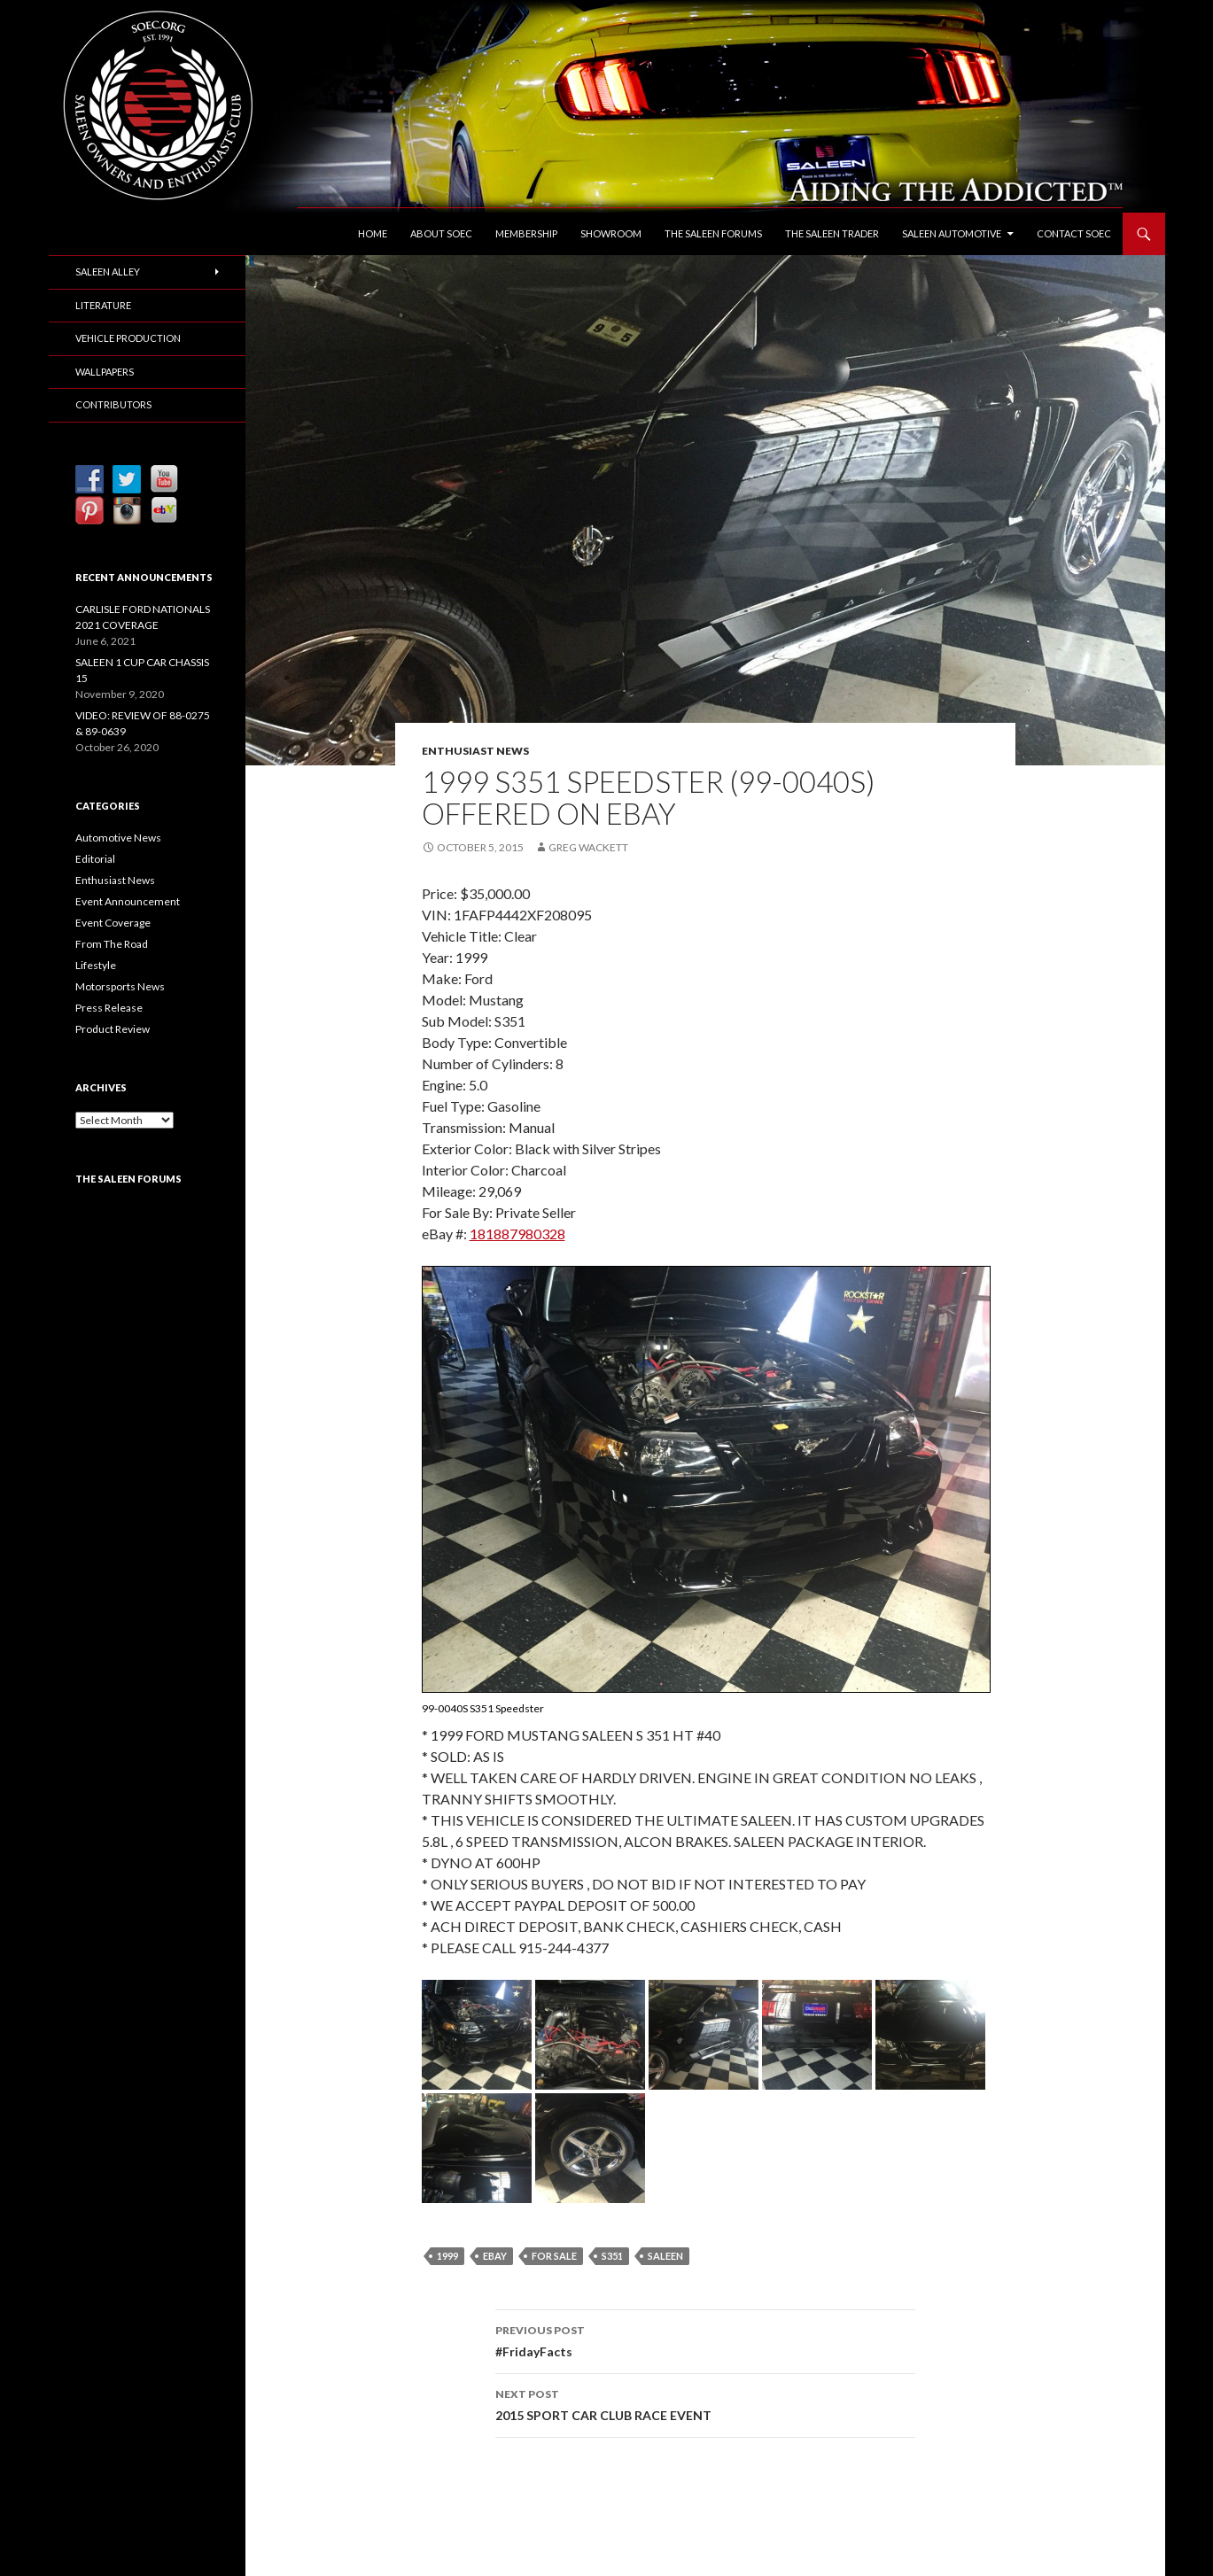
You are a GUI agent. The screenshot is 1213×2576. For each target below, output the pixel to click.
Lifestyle (95, 965)
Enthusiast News (475, 750)
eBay (495, 2256)
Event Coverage (113, 922)
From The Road (111, 943)
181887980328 (517, 1233)
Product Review (112, 1029)
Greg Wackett (588, 847)
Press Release (109, 1007)
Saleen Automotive (951, 233)
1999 (447, 2256)
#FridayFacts (705, 2339)
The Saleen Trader (832, 233)
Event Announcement (127, 901)
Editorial (95, 858)
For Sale (554, 2256)
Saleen (665, 2256)
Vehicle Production (128, 338)
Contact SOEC (1074, 233)
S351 (612, 2256)
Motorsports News (120, 986)
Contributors (113, 404)
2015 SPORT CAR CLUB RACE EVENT (705, 2403)
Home (372, 233)
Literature (103, 305)
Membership (526, 233)
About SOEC (441, 233)
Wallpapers (104, 371)
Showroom (610, 233)
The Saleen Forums (713, 233)
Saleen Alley (107, 271)
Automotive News (118, 837)
